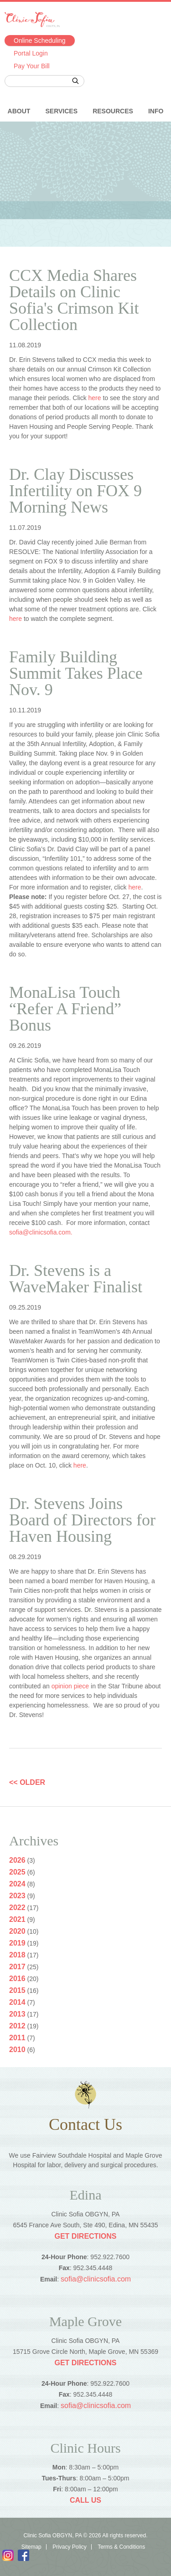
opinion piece (70, 1686)
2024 (17, 1884)
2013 (17, 2014)
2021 (17, 1919)
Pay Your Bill (32, 66)
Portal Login (31, 53)
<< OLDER (27, 1782)
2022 (17, 1907)
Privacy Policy (69, 2547)
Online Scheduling (40, 40)
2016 (17, 1978)
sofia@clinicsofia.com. (41, 1232)
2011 (17, 2038)
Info (155, 111)
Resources (113, 111)
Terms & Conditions (121, 2547)
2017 (17, 1967)
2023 (17, 1896)
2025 (17, 1872)
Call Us (85, 2500)
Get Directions (85, 2236)
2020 (17, 1931)
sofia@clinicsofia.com (96, 2279)
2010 (17, 2049)
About (19, 111)
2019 (17, 1943)
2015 (17, 1990)
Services (61, 111)
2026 (17, 1860)
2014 (17, 2002)
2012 (17, 2026)
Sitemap (31, 2547)
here (94, 397)
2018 (17, 1955)
